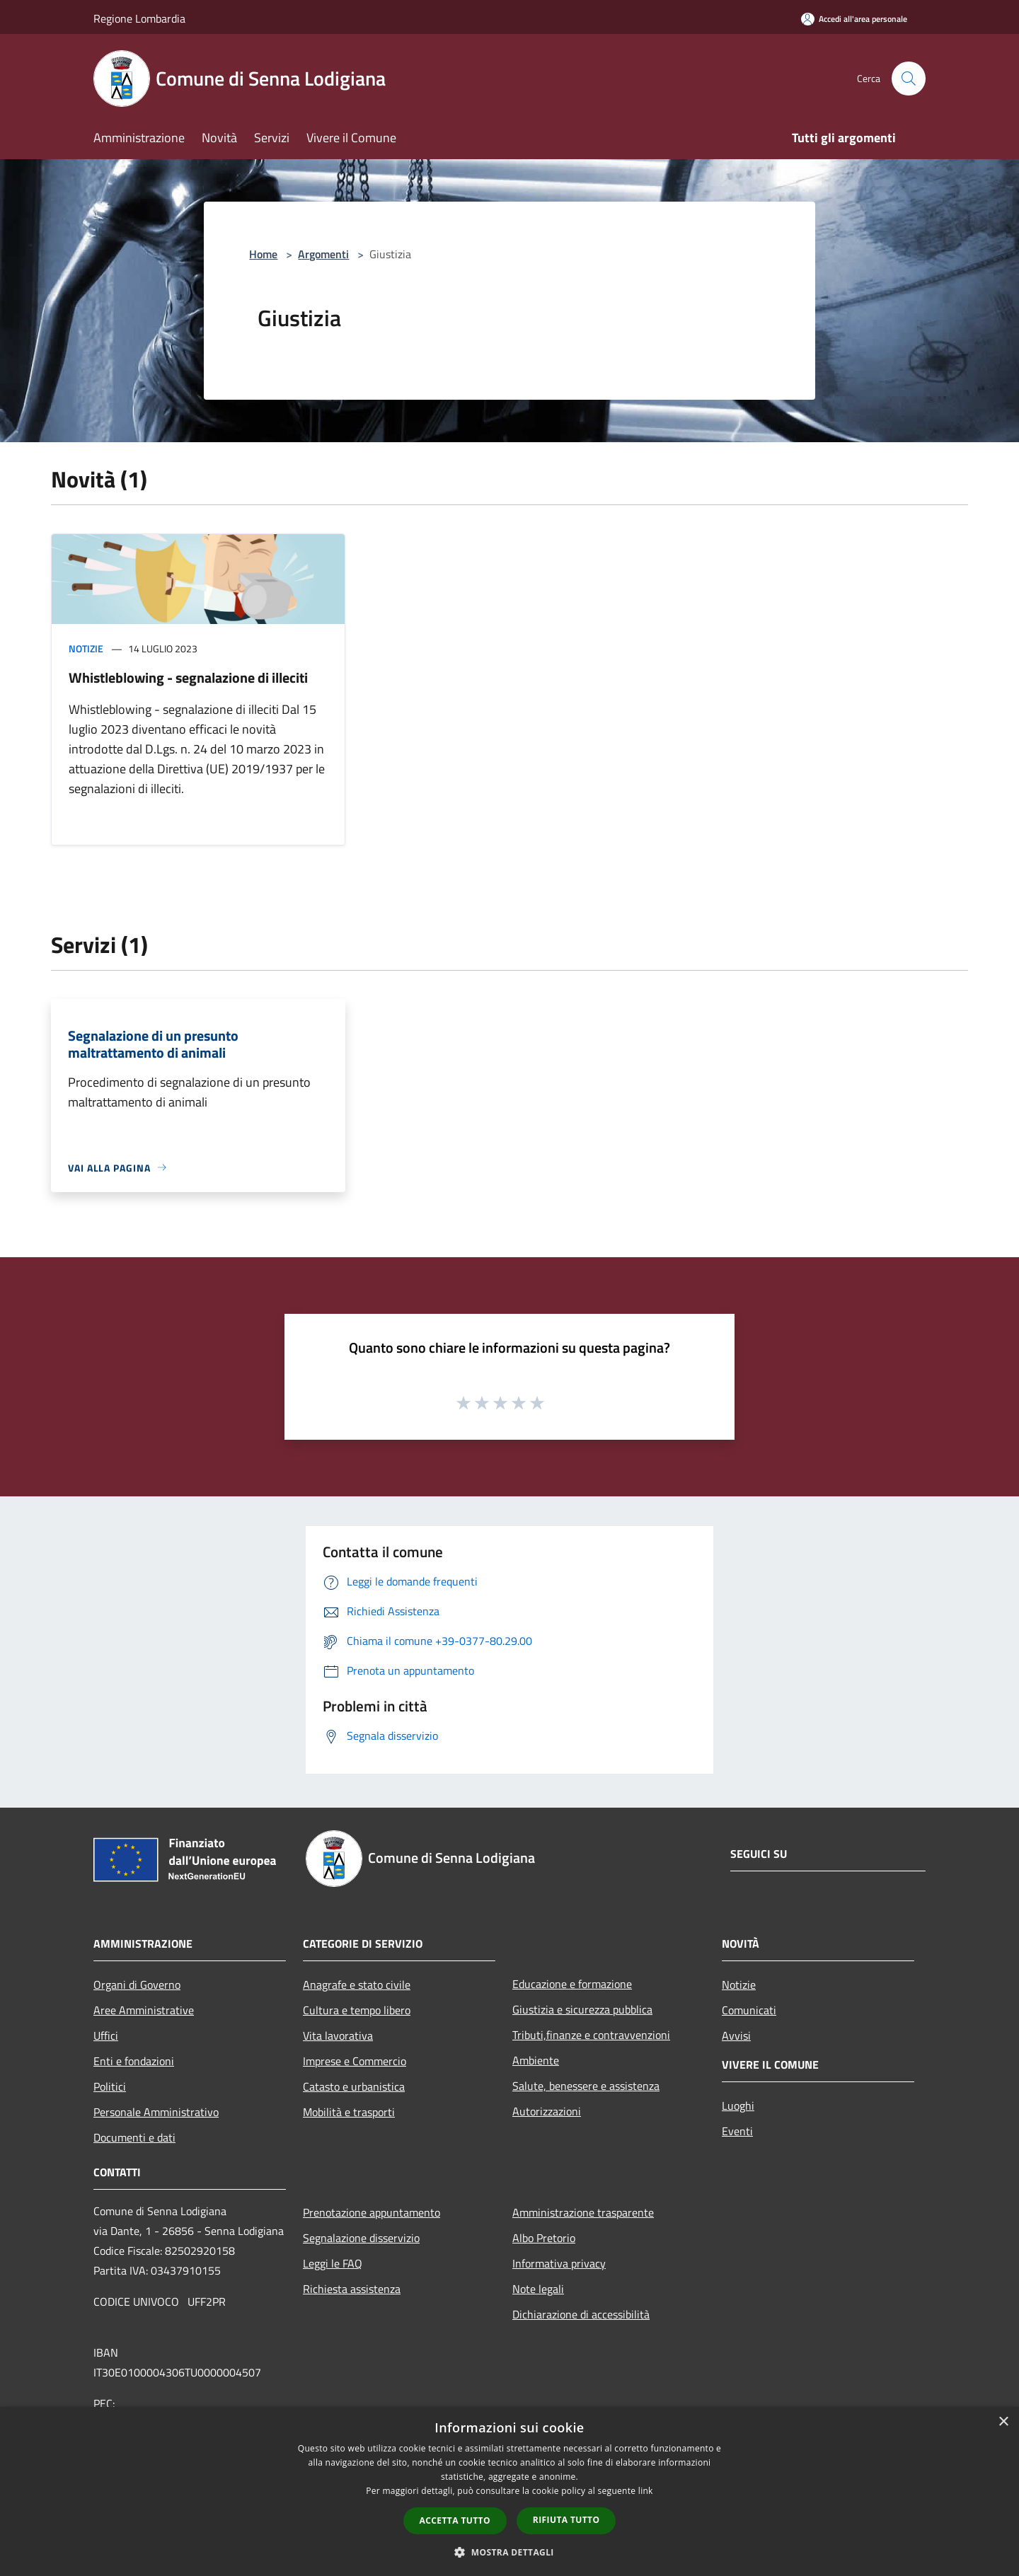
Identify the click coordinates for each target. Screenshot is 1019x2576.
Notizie (86, 648)
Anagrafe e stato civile (356, 1984)
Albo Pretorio (543, 2237)
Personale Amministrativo (156, 2111)
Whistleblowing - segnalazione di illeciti (188, 677)
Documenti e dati (134, 2137)
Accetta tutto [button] (455, 2520)
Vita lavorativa (338, 2035)
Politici (109, 2086)
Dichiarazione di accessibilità (581, 2314)
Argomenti (323, 254)
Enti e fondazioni (133, 2060)
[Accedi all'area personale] (854, 18)
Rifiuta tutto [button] (566, 2520)
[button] (509, 2552)
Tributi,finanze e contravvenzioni (591, 2034)
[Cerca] (909, 79)
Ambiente (535, 2060)
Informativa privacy (559, 2263)
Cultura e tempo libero (356, 2010)
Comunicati (749, 2010)
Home (263, 254)
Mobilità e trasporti (349, 2111)
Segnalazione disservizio (361, 2237)
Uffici (105, 2035)
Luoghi (738, 2105)
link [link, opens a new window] (645, 2491)
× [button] (1003, 2422)
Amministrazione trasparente (583, 2212)
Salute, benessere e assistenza (586, 2085)
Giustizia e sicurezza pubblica (582, 2009)
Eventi (737, 2130)
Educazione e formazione (572, 1983)
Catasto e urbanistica (354, 2086)
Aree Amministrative (143, 2010)
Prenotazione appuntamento (371, 2212)
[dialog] (509, 2491)
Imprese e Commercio (354, 2060)
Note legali (538, 2288)
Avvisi (736, 2035)
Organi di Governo (136, 1984)
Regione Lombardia (139, 18)
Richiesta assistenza (352, 2288)
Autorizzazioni (546, 2111)
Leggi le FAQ (332, 2263)
